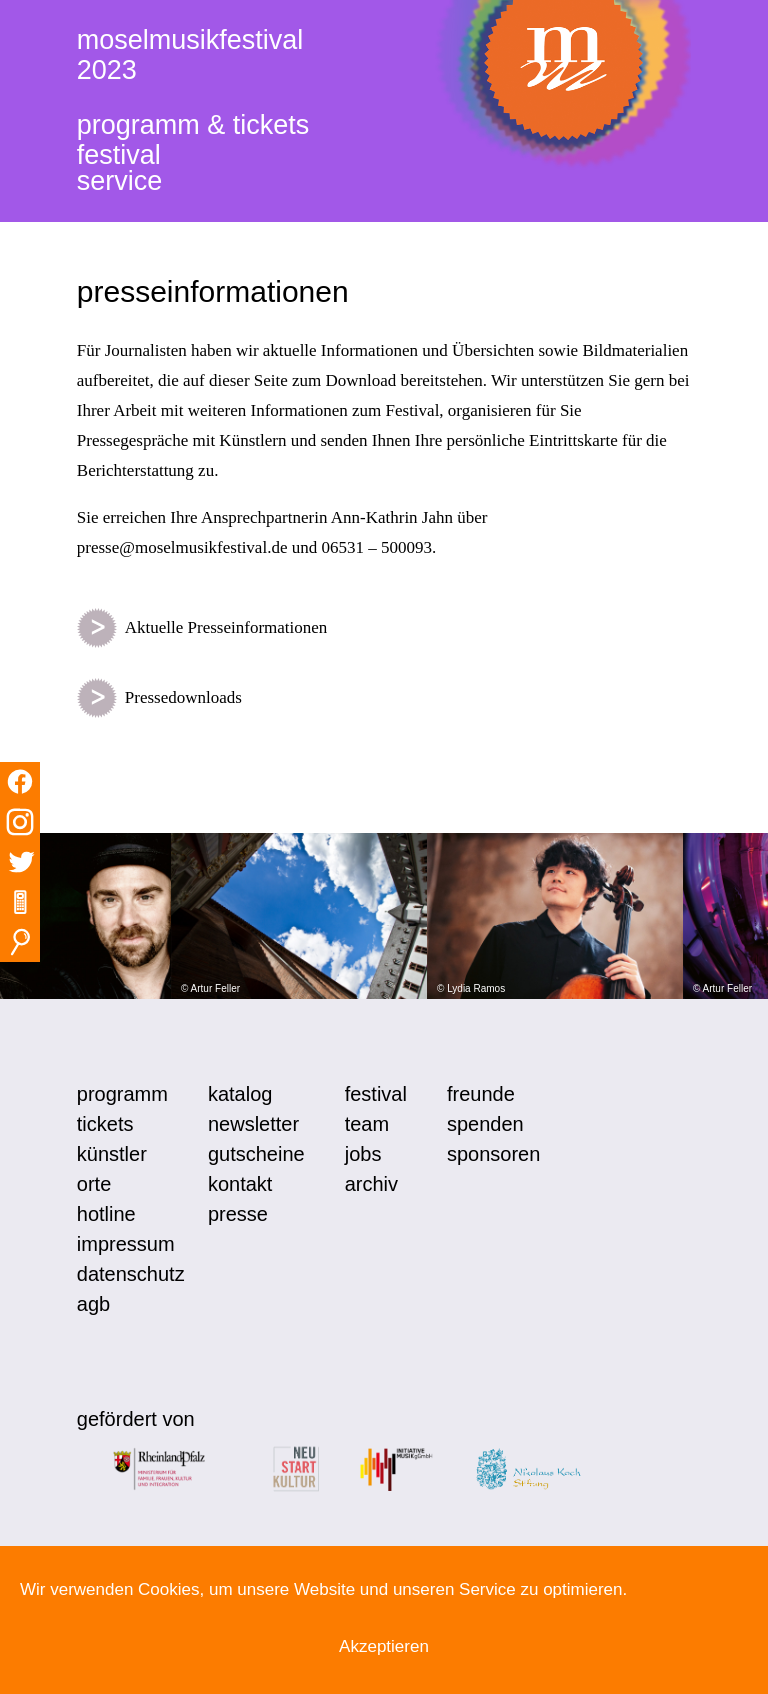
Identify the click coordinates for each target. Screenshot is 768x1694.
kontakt (240, 1184)
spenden (485, 1124)
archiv (371, 1184)
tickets (105, 1124)
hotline (106, 1214)
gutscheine (256, 1154)
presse (238, 1214)
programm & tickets (193, 125)
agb (93, 1304)
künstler (112, 1154)
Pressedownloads (159, 698)
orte (94, 1184)
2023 (107, 70)
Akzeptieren (384, 1646)
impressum (126, 1244)
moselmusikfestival (190, 40)
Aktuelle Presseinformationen (202, 628)
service (120, 181)
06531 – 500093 (376, 547)
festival (119, 155)
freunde (481, 1094)
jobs (363, 1154)
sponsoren (493, 1154)
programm (122, 1094)
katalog (240, 1094)
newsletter (253, 1124)
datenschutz (131, 1274)
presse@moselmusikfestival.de (182, 547)
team (367, 1124)
